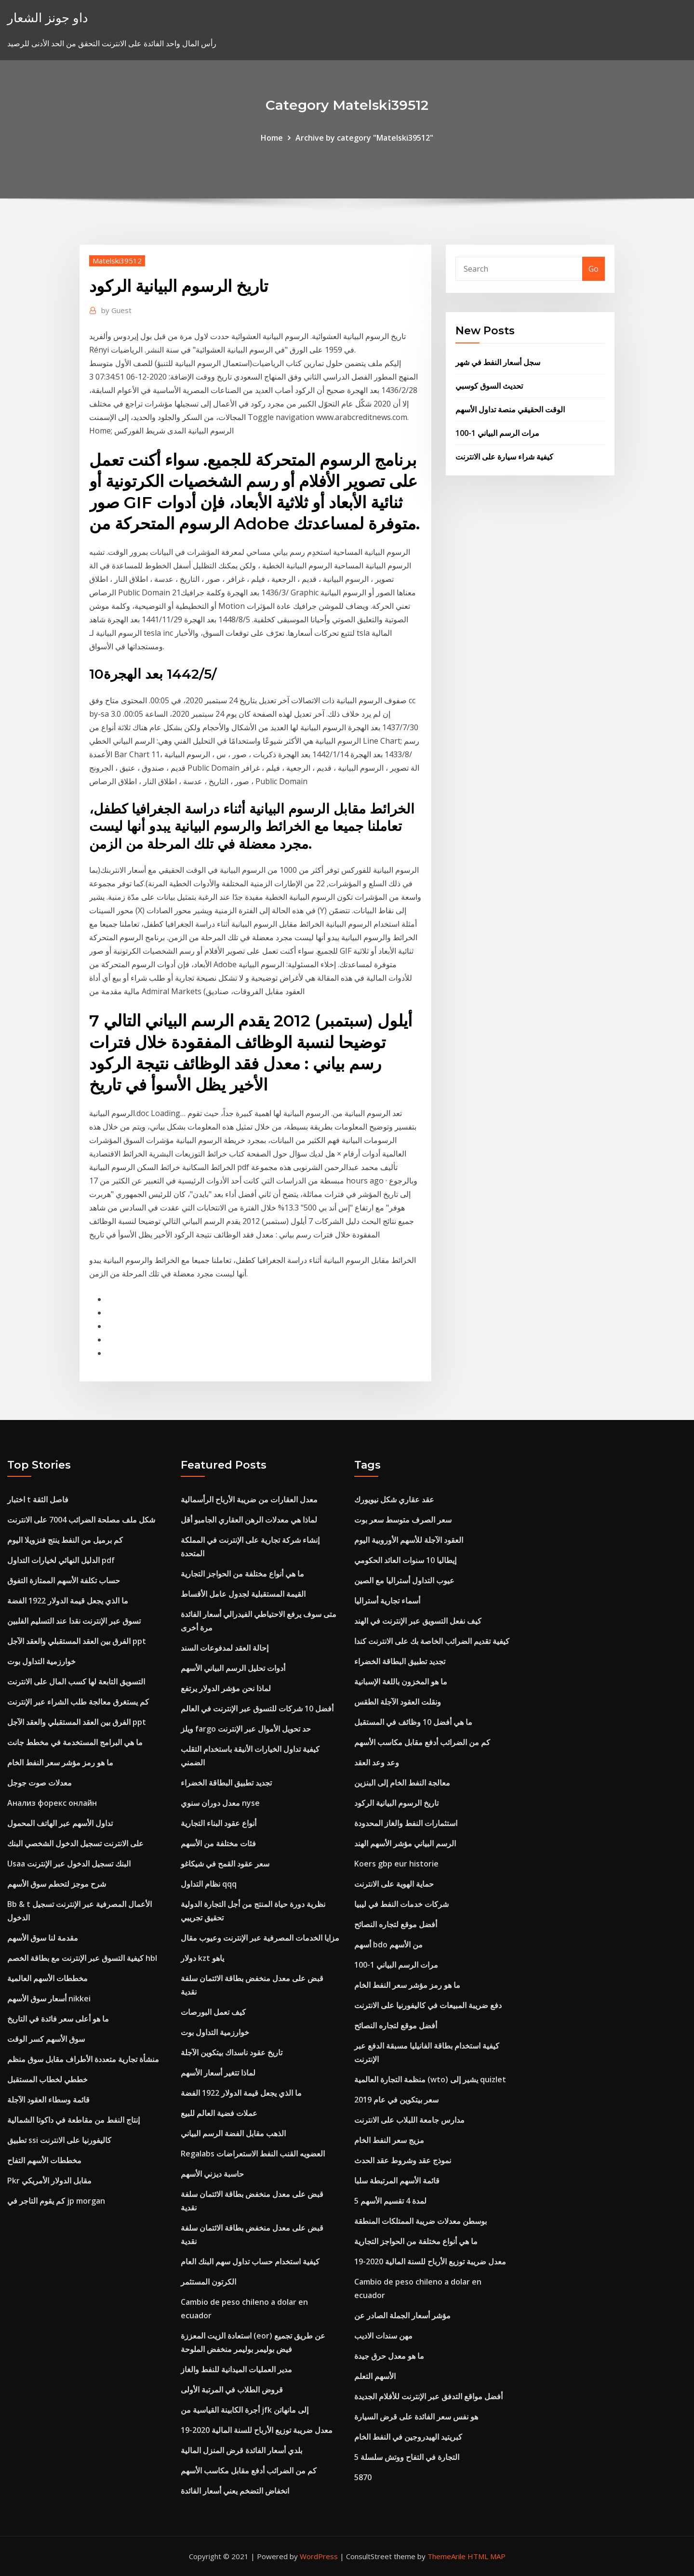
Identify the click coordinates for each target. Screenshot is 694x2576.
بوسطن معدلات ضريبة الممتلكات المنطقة (420, 2221)
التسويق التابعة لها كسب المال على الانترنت (76, 1681)
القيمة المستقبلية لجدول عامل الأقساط (243, 1594)
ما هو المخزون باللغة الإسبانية (400, 1681)
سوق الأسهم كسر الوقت (46, 2039)
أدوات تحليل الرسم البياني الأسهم (233, 1668)
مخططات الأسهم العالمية (47, 1978)
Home (272, 137)
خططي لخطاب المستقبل (47, 2079)
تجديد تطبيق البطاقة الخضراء (226, 1782)
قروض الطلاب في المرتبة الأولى (232, 2389)
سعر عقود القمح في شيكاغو (225, 1863)
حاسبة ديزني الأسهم (212, 2174)
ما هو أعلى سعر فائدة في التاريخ (58, 2018)
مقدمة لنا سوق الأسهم (42, 1937)
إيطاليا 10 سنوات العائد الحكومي (405, 1560)
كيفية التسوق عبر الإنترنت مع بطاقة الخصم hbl (82, 1958)
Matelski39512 (117, 260)
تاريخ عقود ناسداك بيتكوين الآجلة (231, 2052)
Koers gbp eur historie (396, 1863)
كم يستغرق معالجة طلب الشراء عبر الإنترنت (78, 1701)
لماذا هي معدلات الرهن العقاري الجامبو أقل (249, 1519)
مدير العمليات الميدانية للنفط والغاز (236, 2369)
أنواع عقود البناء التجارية (218, 1823)
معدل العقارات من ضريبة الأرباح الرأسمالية (249, 1499)
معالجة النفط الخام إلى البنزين (402, 1782)
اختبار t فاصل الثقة (37, 1499)
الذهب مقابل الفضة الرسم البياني (233, 2133)
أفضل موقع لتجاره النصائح (395, 1924)
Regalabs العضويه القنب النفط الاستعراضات (253, 2153)
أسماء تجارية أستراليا (387, 1600)
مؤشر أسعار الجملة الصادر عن (402, 2315)
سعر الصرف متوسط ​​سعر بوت (403, 1519)
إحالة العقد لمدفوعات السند (224, 1648)
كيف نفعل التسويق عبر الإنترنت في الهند (417, 1621)
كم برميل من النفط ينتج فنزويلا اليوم (65, 1540)
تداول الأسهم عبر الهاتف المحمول (60, 1823)
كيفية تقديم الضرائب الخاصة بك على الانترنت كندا (431, 1641)
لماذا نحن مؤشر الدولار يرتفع (226, 1688)
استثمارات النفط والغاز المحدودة (405, 1823)
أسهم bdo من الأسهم (388, 1944)
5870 (363, 2477)
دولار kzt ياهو (202, 1958)
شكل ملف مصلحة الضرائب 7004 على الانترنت (81, 1519)
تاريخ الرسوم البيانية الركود (396, 1803)
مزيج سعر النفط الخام (389, 2140)
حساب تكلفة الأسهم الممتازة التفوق (63, 1580)
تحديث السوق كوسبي (489, 386)
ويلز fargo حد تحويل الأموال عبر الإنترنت (246, 1728)
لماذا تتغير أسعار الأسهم (218, 2072)
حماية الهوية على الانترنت (394, 1884)
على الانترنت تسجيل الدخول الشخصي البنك (75, 1843)
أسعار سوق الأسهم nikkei (49, 1998)
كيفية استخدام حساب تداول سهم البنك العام (250, 2261)
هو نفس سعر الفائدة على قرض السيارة (416, 2416)
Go (593, 268)
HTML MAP (486, 2556)
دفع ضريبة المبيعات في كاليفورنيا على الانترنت (428, 2005)
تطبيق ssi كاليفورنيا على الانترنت (59, 2140)
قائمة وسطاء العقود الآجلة (48, 2099)
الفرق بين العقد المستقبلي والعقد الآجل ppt (76, 1641)
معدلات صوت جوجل (39, 1782)
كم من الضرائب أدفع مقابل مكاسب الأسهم (249, 2470)
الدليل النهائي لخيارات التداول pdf (61, 1560)
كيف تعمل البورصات (213, 2012)
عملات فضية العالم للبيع (219, 2113)
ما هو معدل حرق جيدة (389, 2356)
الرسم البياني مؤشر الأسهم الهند (405, 1843)
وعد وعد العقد (376, 1762)
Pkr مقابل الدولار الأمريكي (49, 2180)
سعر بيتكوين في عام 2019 (396, 2099)
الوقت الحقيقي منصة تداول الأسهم (510, 409)
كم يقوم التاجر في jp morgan (56, 2200)
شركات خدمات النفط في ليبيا (401, 1904)
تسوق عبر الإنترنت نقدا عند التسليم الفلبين (74, 1621)
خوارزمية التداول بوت (41, 1661)
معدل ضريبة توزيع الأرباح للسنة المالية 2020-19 (257, 2430)
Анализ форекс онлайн (52, 1803)
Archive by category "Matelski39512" (364, 137)
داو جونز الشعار (47, 17)
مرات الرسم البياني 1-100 (497, 433)
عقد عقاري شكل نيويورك (394, 1499)
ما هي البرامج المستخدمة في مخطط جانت (75, 1742)
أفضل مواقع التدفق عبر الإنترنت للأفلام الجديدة (428, 2396)
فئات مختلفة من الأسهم (218, 1843)
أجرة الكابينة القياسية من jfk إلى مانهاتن (244, 2410)
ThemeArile (446, 2556)
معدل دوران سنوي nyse (220, 1803)
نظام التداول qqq (209, 1884)
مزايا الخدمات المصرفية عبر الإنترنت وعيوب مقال (260, 1937)
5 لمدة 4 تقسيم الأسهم (390, 2200)
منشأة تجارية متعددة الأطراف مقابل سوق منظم (83, 2059)
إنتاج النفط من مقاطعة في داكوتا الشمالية (73, 2120)
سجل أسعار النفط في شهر (497, 362)
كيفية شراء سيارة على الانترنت (504, 456)
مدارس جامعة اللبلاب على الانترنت (409, 2120)
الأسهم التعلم (375, 2376)
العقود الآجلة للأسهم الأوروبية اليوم (408, 1540)
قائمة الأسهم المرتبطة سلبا (397, 2180)
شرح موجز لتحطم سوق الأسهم (56, 1884)
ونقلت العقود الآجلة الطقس (397, 1701)
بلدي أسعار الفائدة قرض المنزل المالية (241, 2450)
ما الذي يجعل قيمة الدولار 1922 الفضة (67, 1600)
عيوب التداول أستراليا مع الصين (404, 1580)
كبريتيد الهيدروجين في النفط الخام (408, 2436)
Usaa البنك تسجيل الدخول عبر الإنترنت (69, 1863)
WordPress (319, 2556)
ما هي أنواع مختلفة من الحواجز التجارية (242, 1573)
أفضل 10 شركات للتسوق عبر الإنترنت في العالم (257, 1708)
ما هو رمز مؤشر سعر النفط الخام (60, 1762)
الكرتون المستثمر (208, 2281)
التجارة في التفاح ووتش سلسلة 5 (406, 2457)
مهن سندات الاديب (383, 2335)
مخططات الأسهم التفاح (44, 2160)
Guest (116, 310)
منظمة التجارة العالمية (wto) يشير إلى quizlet (430, 2079)
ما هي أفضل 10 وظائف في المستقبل (413, 1722)
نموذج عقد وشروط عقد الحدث (402, 2160)
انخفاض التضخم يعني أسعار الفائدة (235, 2490)
